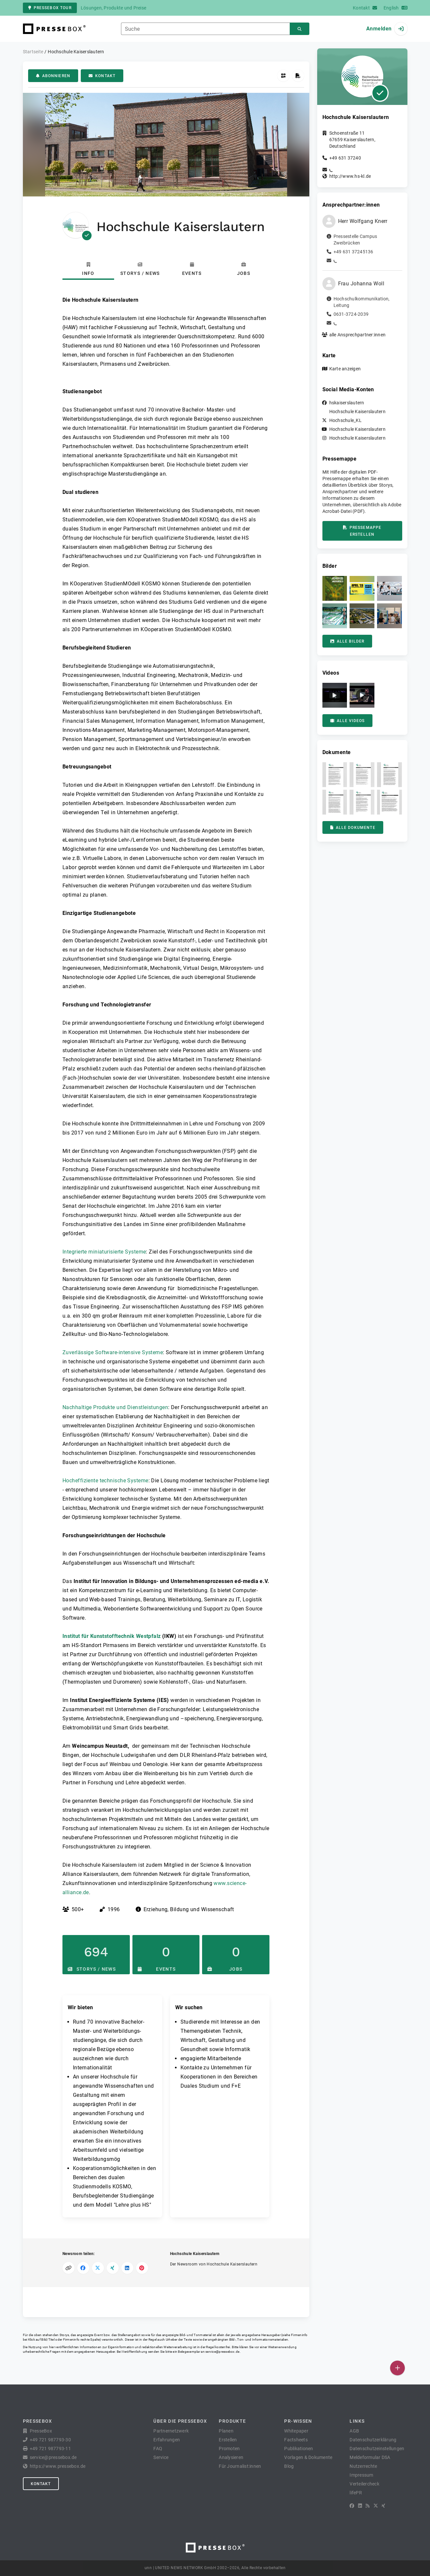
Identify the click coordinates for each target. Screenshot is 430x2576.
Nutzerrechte (363, 2466)
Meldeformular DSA (370, 2457)
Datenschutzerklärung (373, 2439)
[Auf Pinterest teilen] (142, 2268)
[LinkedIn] (360, 2505)
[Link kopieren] (68, 2268)
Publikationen (298, 2448)
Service (160, 2457)
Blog (289, 2466)
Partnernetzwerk (171, 2430)
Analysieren (231, 2457)
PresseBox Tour (50, 8)
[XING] (383, 2505)
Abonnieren (53, 76)
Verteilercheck (364, 2483)
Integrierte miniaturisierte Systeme (104, 1252)
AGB (354, 2430)
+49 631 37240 (345, 157)
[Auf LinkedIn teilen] (127, 2268)
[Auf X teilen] (98, 2268)
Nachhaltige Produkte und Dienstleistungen (115, 1407)
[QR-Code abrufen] (283, 76)
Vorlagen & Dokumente (308, 2457)
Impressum (361, 2475)
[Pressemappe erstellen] (298, 76)
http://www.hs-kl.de (350, 176)
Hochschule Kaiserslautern (357, 411)
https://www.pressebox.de (58, 2466)
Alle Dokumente (352, 827)
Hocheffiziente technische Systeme (105, 1480)
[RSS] (368, 2505)
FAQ (157, 2448)
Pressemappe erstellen (362, 531)
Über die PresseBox (180, 2421)
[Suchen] (299, 29)
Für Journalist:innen (240, 2466)
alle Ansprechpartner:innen (357, 334)
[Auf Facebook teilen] (83, 2268)
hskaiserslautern (346, 402)
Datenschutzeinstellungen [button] (377, 2448)
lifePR (356, 2492)
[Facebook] (352, 2505)
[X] (375, 2505)
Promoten (229, 2448)
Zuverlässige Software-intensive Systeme (112, 1352)
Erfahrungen (166, 2439)
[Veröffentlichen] (397, 2368)
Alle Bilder (347, 641)
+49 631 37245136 (353, 251)
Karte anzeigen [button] (345, 368)
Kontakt (102, 76)
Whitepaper (296, 2430)
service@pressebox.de (222, 2351)
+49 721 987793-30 (50, 2439)
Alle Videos (347, 720)
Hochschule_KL (345, 420)
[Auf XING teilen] (113, 2268)
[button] (334, 588)
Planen (226, 2430)
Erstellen (228, 2439)
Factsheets (296, 2439)
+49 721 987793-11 (50, 2448)
